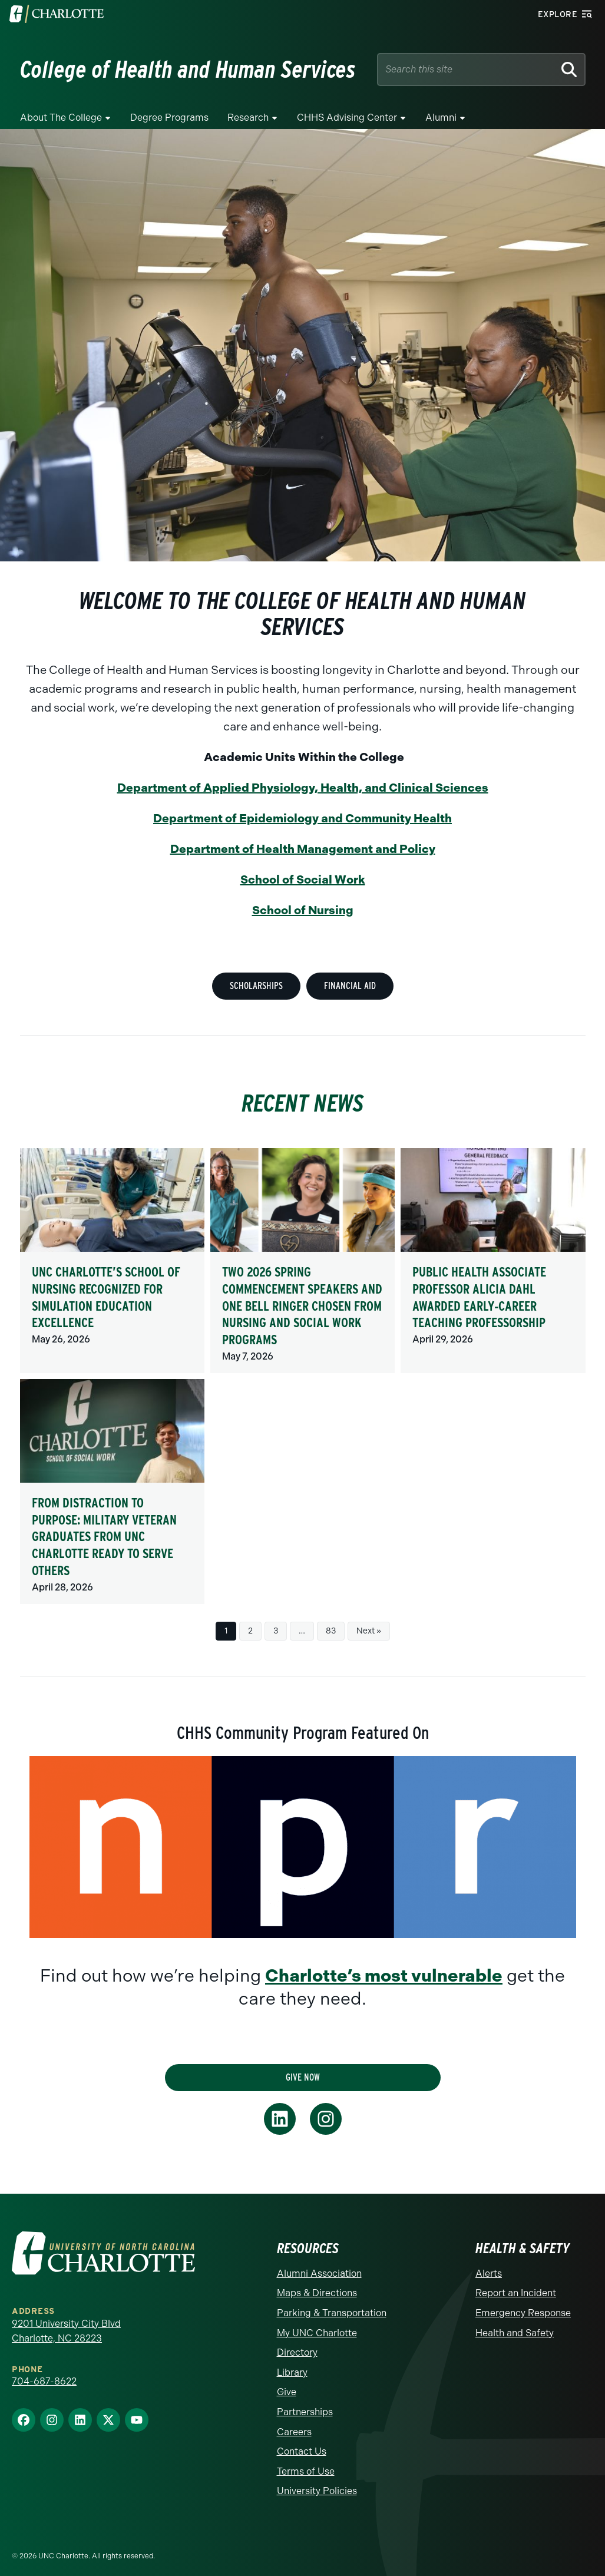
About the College (61, 117)
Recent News (303, 1103)
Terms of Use (306, 2471)
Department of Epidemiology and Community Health (302, 818)
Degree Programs (169, 117)
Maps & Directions (317, 2293)
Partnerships (305, 2412)
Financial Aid (350, 985)
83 (331, 1631)
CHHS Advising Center (347, 117)
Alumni (441, 117)
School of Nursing (302, 910)
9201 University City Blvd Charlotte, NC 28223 (66, 2331)
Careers (294, 2432)
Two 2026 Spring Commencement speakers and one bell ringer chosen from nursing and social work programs (302, 1305)
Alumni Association (319, 2273)
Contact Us (301, 2451)
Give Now (303, 2077)
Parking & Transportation (331, 2313)
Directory (297, 2352)
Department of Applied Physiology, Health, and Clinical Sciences (302, 788)
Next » (368, 1631)
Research (248, 117)
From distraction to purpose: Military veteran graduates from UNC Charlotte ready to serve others (104, 1536)
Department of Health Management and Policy (302, 849)
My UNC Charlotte (317, 2333)
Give (286, 2392)
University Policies (317, 2490)
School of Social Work (302, 879)
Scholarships (256, 985)
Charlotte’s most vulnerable (383, 1975)
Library (292, 2372)
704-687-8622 (44, 2381)
